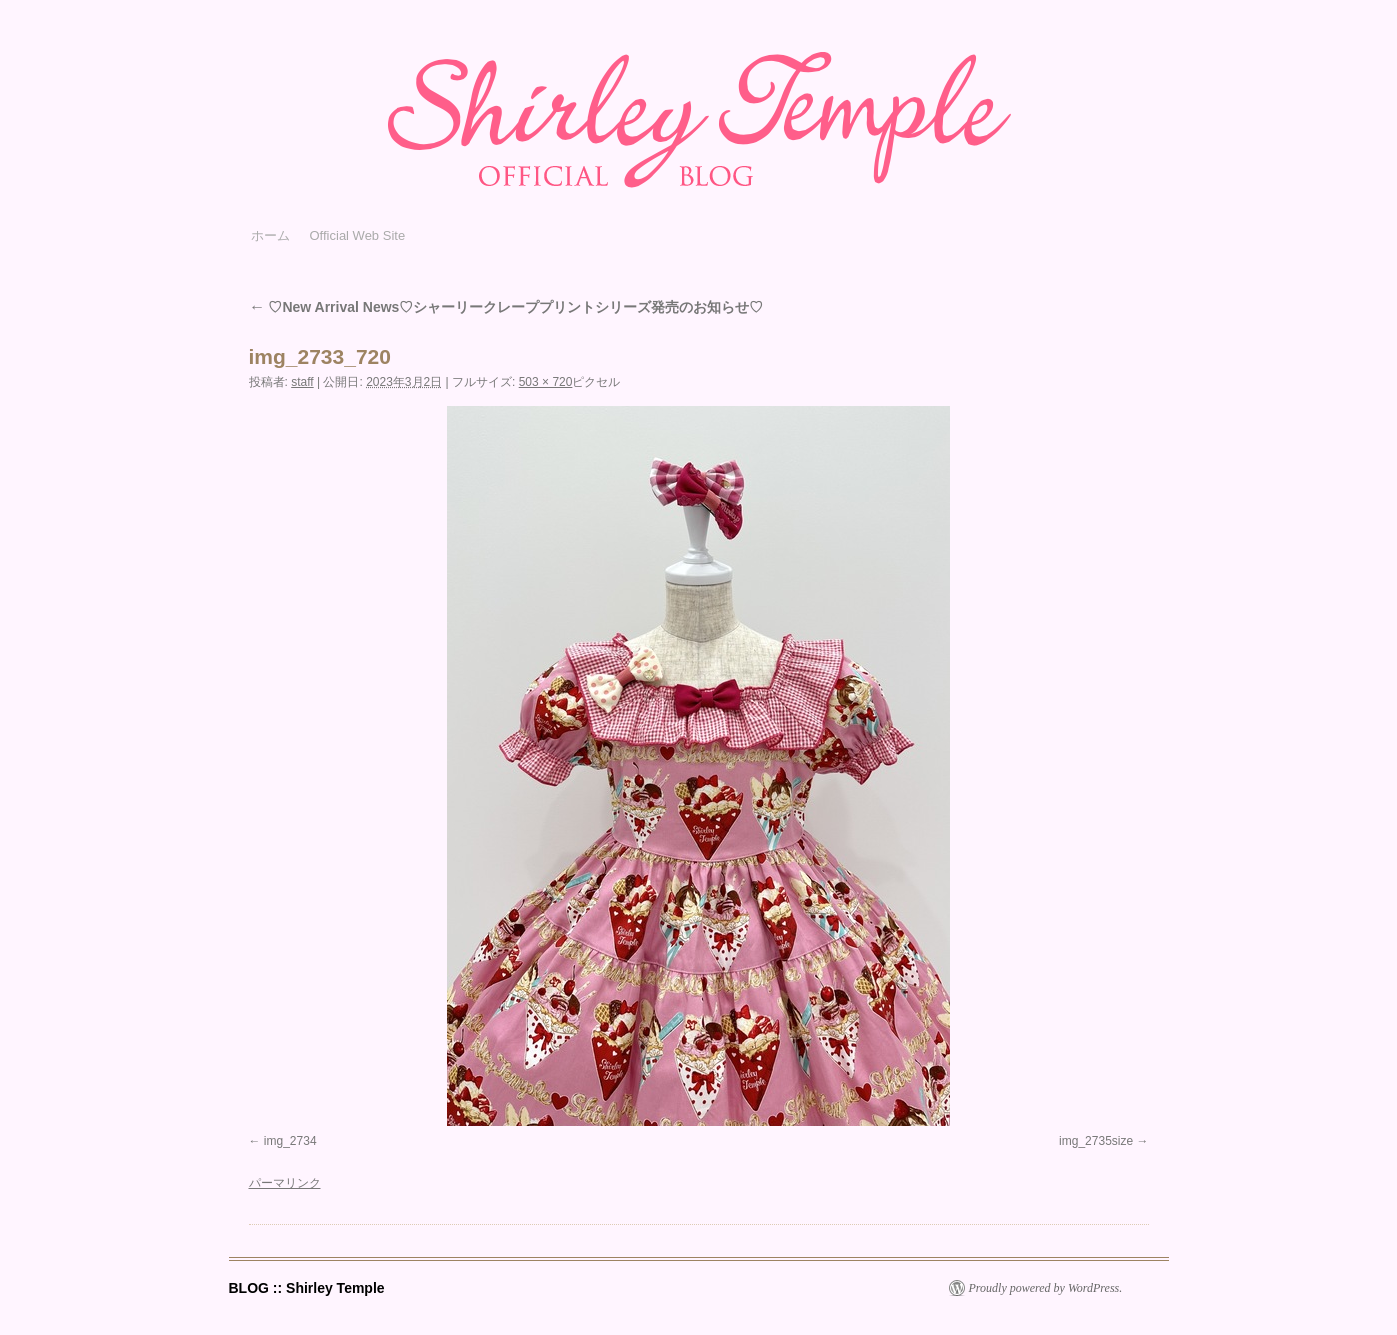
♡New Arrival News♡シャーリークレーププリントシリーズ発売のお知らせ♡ (506, 307)
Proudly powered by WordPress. (1046, 1288)
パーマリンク (285, 1183)
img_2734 (290, 1141)
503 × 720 (546, 382)
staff (302, 382)
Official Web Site (358, 235)
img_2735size (1096, 1141)
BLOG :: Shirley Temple (307, 1288)
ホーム (270, 235)
